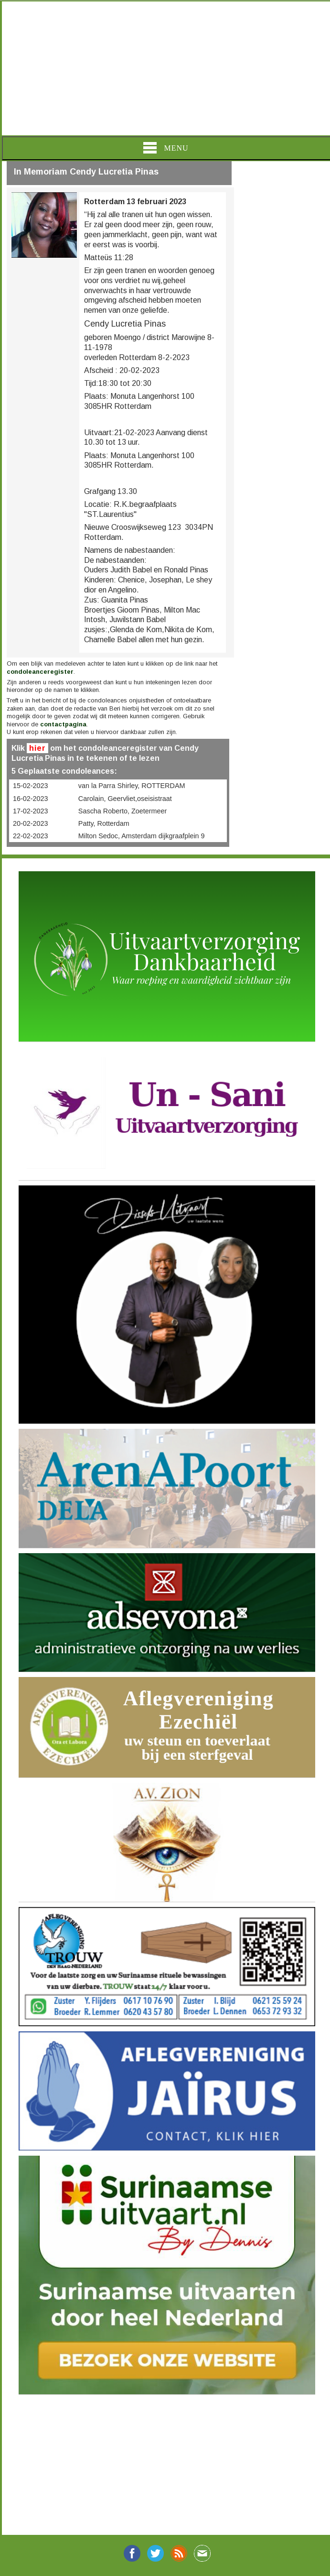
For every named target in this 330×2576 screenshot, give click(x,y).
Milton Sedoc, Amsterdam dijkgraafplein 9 (141, 836)
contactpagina (63, 724)
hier (37, 748)
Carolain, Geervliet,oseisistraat (125, 798)
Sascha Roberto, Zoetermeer (122, 811)
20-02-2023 (30, 823)
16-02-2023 (30, 798)
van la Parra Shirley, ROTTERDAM (131, 785)
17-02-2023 (30, 811)
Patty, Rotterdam (103, 823)
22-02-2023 (30, 836)
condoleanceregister (40, 671)
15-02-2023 (30, 785)
